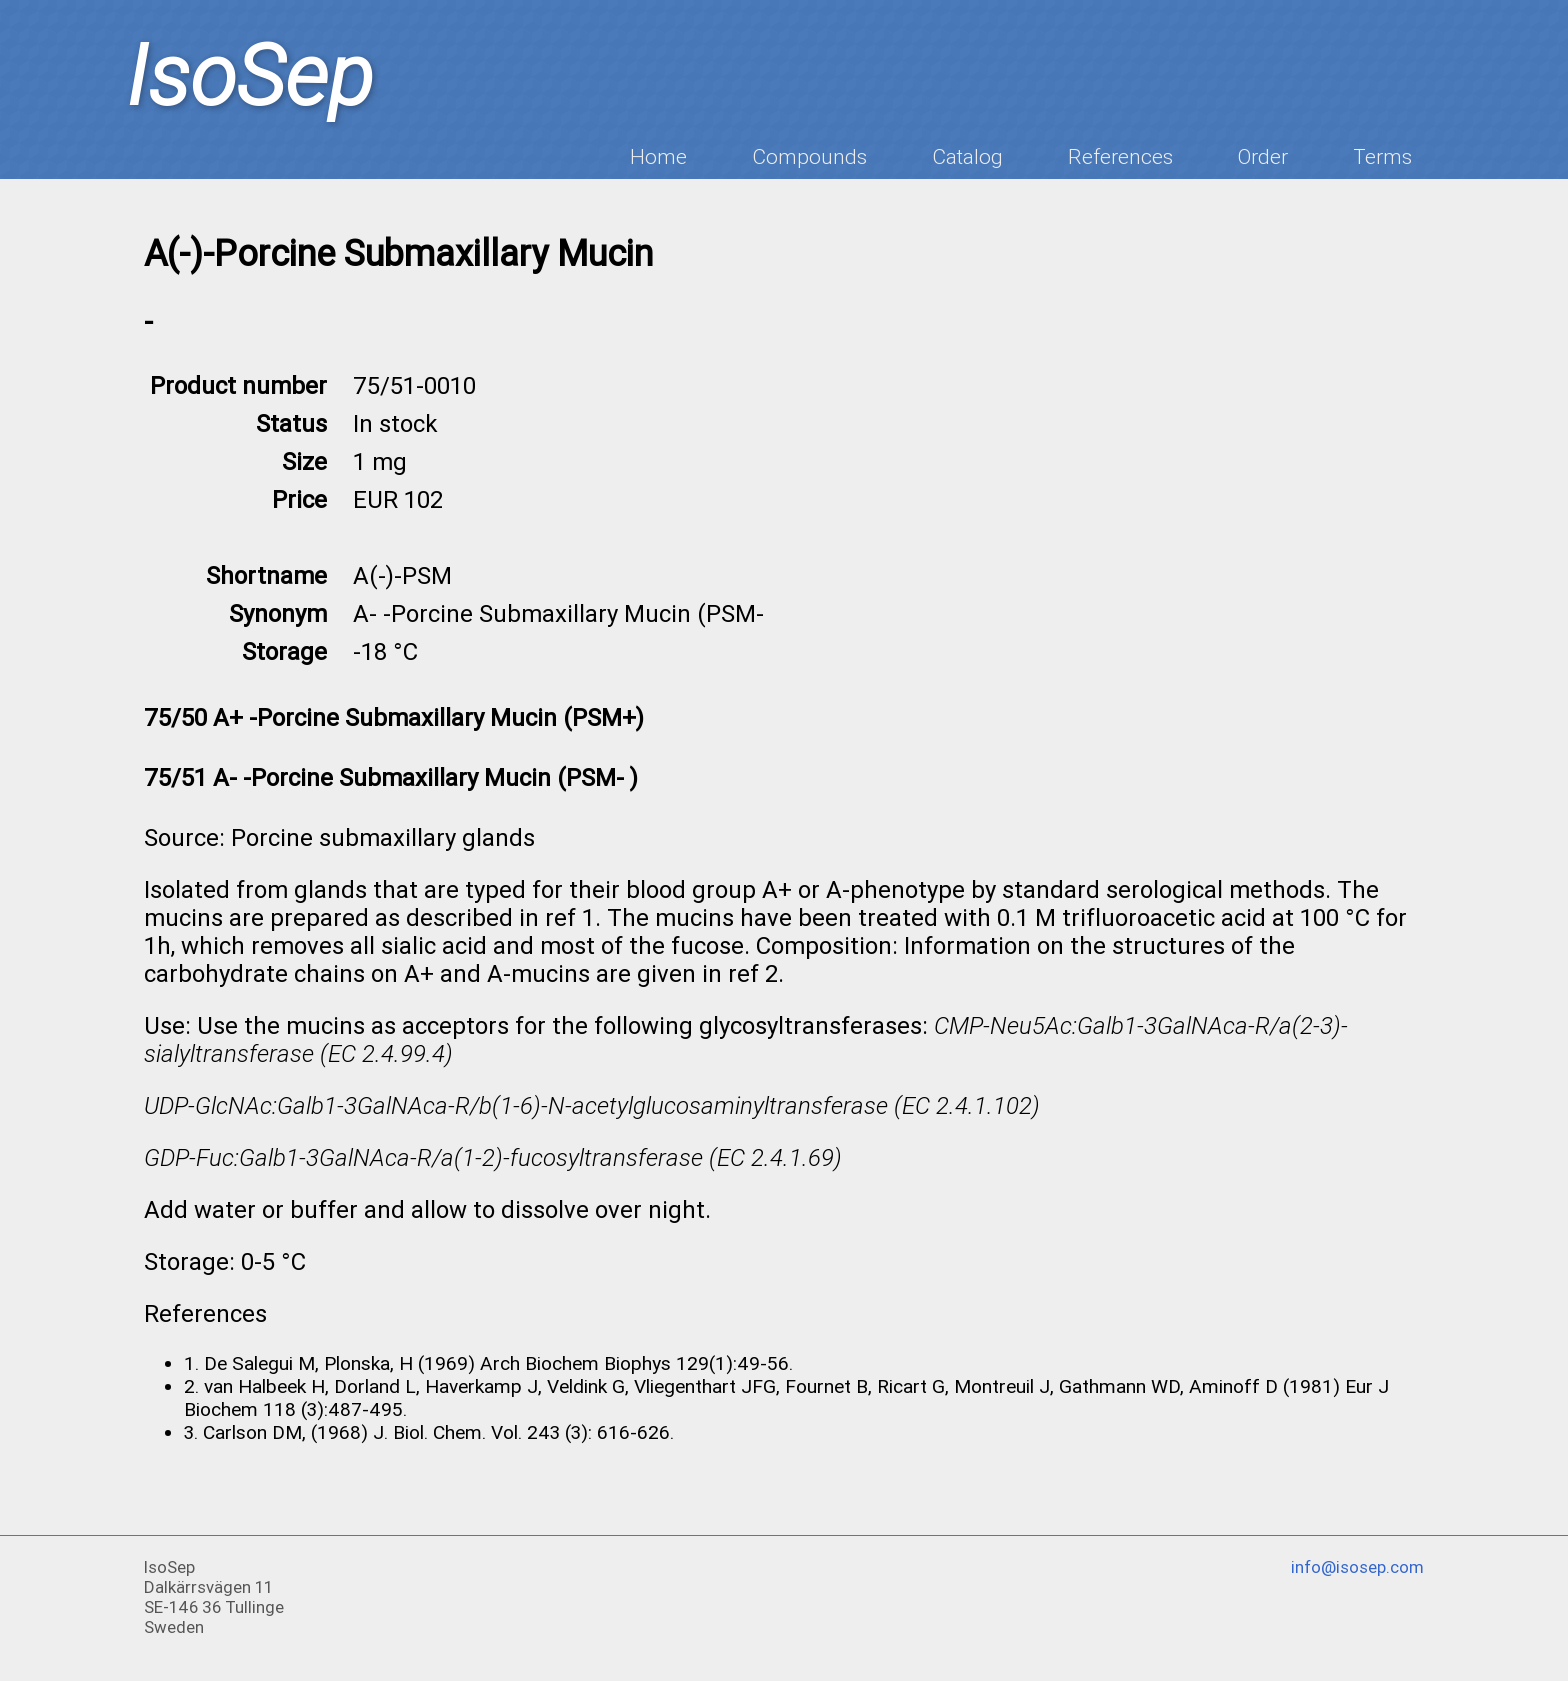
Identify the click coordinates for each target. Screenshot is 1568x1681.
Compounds (809, 157)
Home (658, 157)
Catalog (967, 157)
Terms (1382, 157)
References (1120, 157)
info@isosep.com (1357, 1567)
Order (1263, 157)
